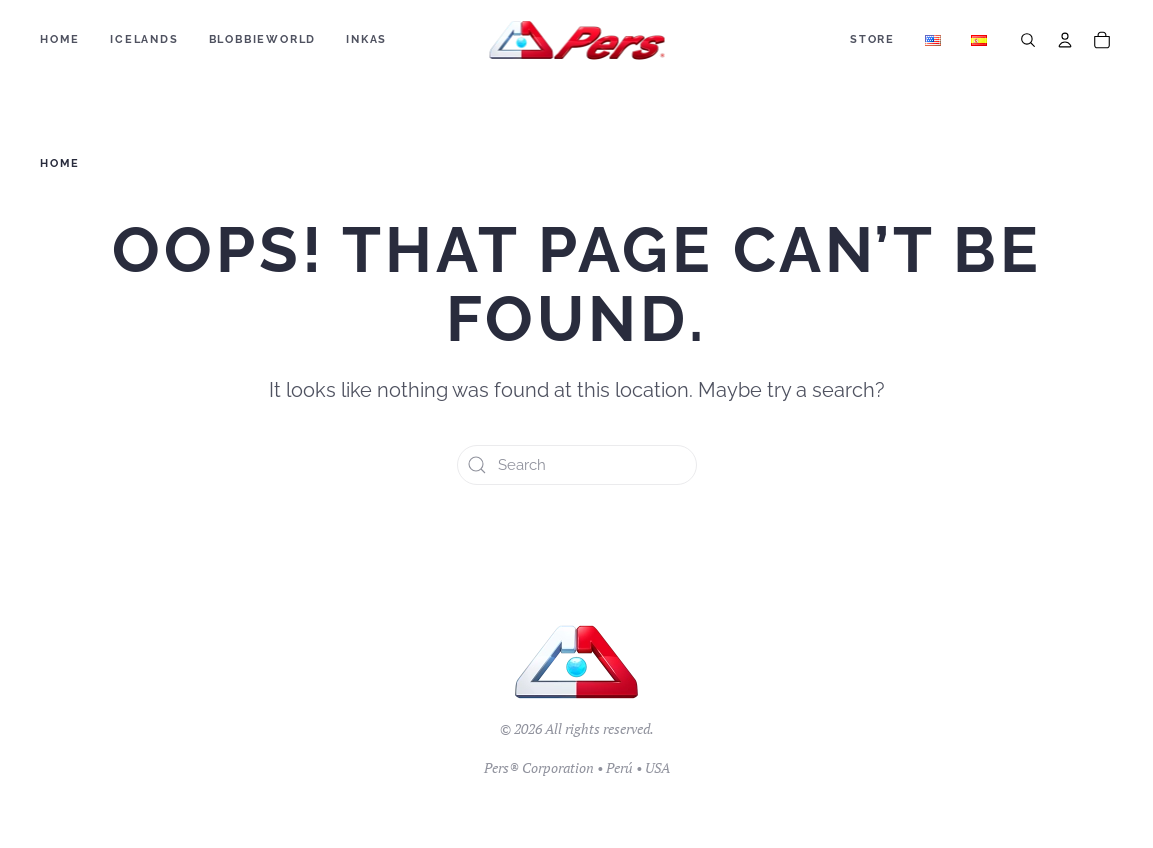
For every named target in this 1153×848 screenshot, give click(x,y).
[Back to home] (576, 40)
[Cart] (1102, 40)
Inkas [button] (366, 39)
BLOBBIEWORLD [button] (263, 39)
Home (60, 39)
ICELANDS (144, 39)
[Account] (1065, 40)
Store (872, 39)
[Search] (1028, 40)
